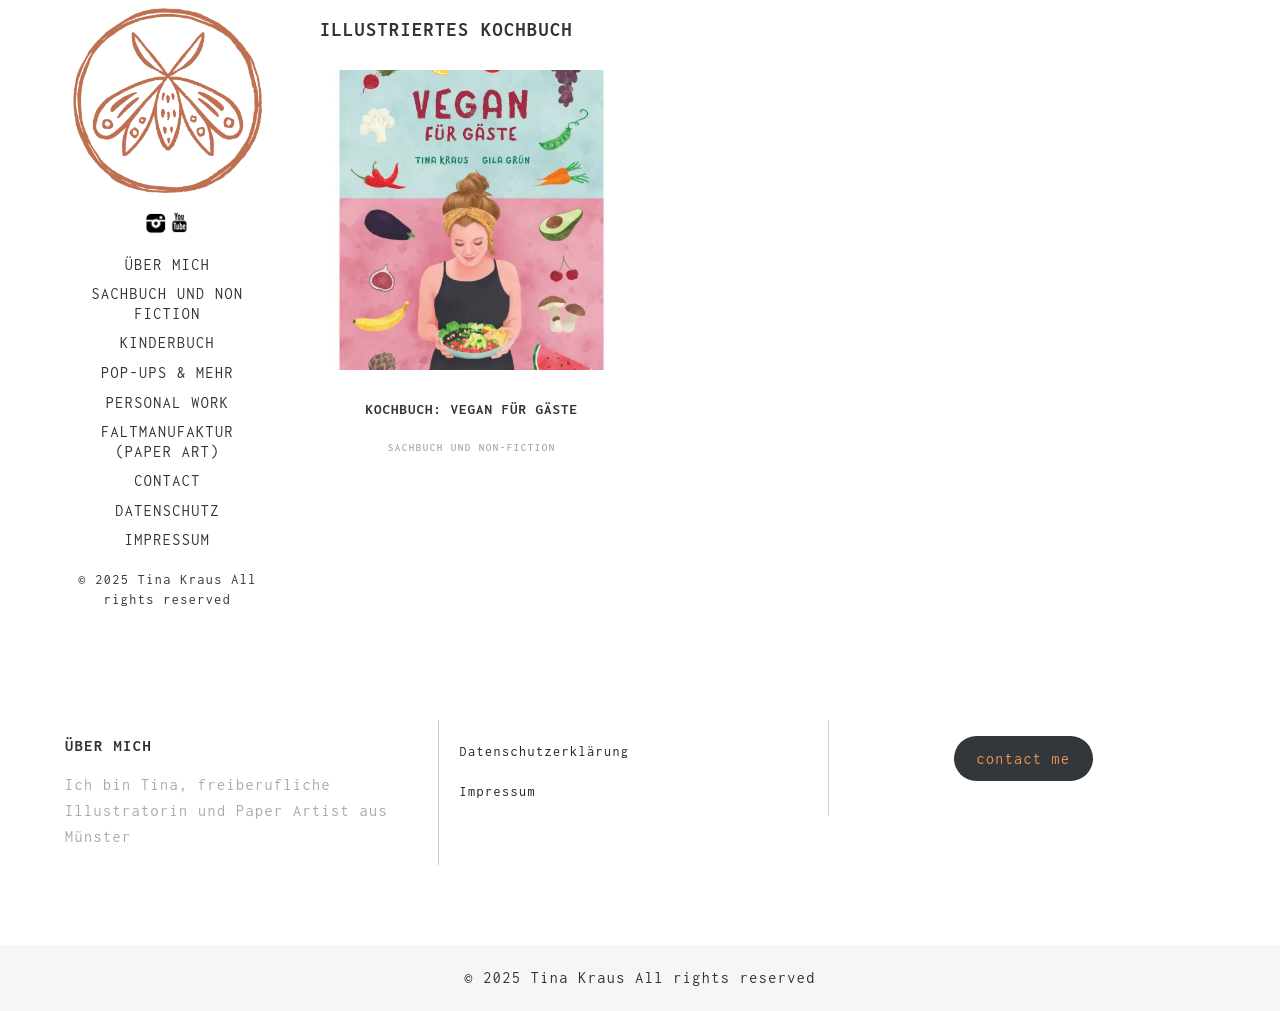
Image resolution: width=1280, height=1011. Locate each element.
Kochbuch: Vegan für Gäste (471, 409)
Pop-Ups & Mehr (167, 372)
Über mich (168, 264)
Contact (167, 480)
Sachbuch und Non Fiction (167, 303)
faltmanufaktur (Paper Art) (167, 441)
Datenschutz (167, 510)
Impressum (168, 539)
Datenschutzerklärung (544, 751)
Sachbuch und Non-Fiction (472, 447)
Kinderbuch (167, 342)
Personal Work (168, 402)
